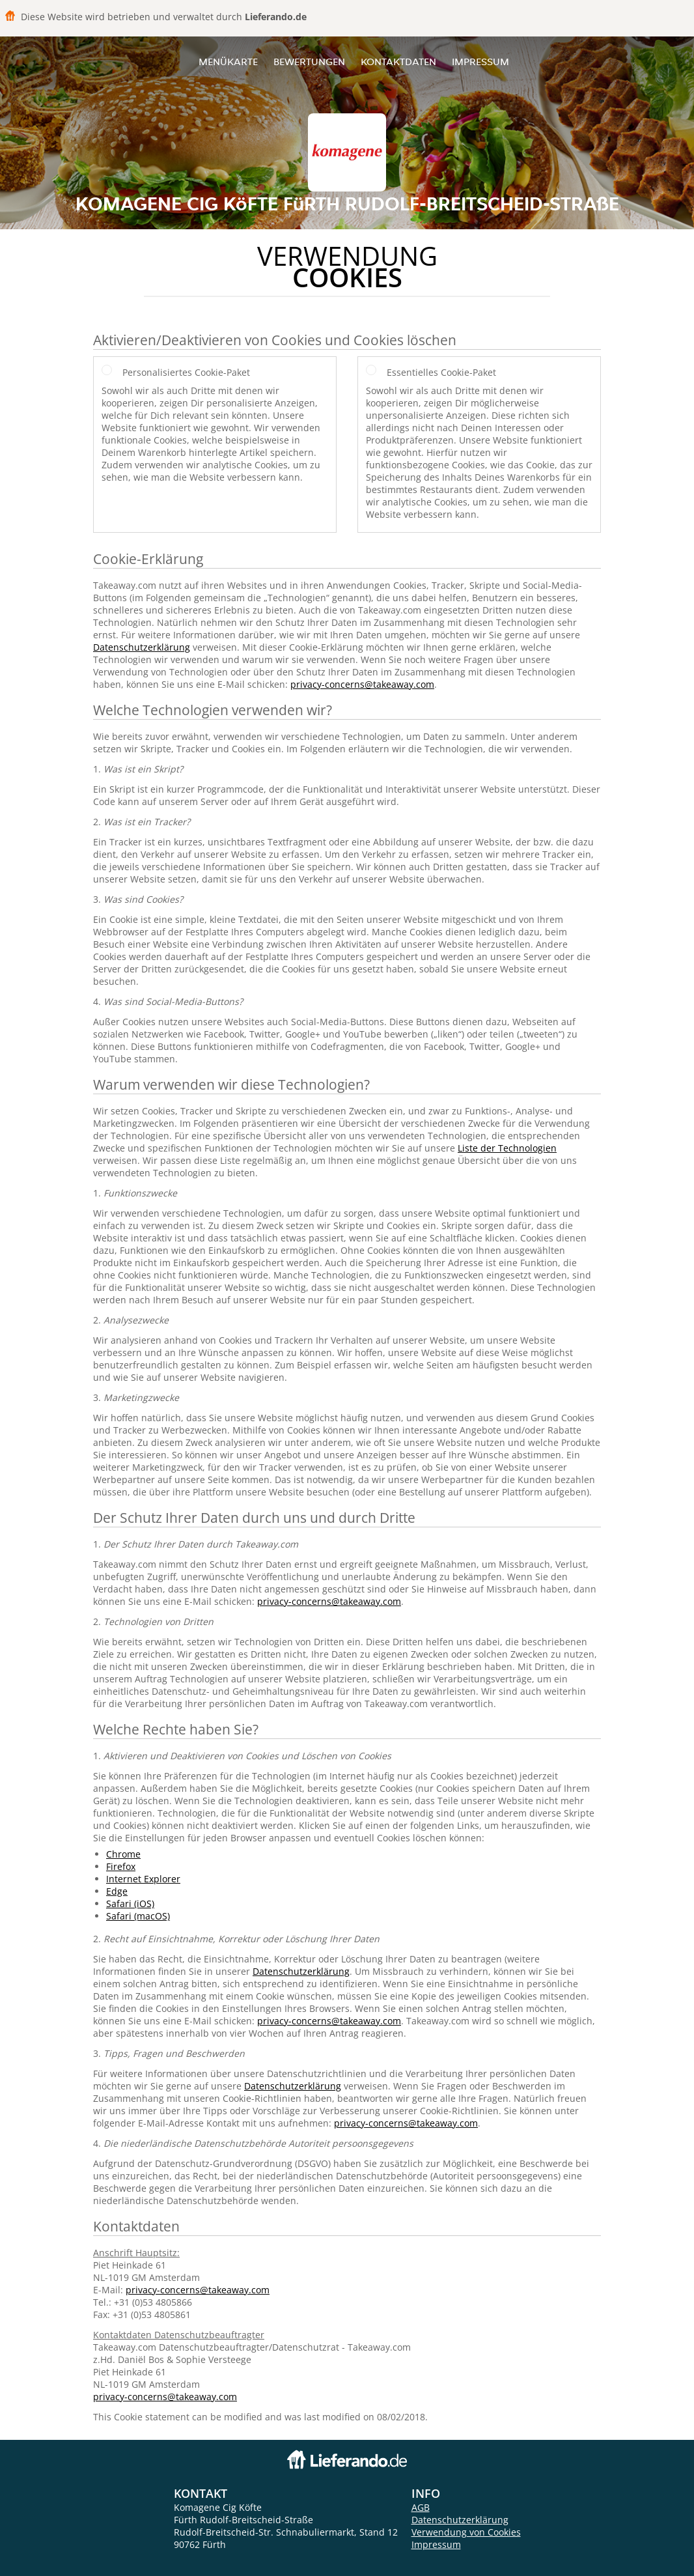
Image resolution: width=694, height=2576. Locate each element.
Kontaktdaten (398, 61)
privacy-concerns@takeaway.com (362, 684)
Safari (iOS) (130, 1903)
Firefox (120, 1866)
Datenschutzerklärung (141, 647)
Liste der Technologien (507, 1148)
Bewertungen (309, 61)
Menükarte (228, 61)
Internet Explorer (143, 1879)
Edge (117, 1891)
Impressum (480, 61)
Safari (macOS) (138, 1916)
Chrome (123, 1854)
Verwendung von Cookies (466, 2532)
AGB (420, 2507)
